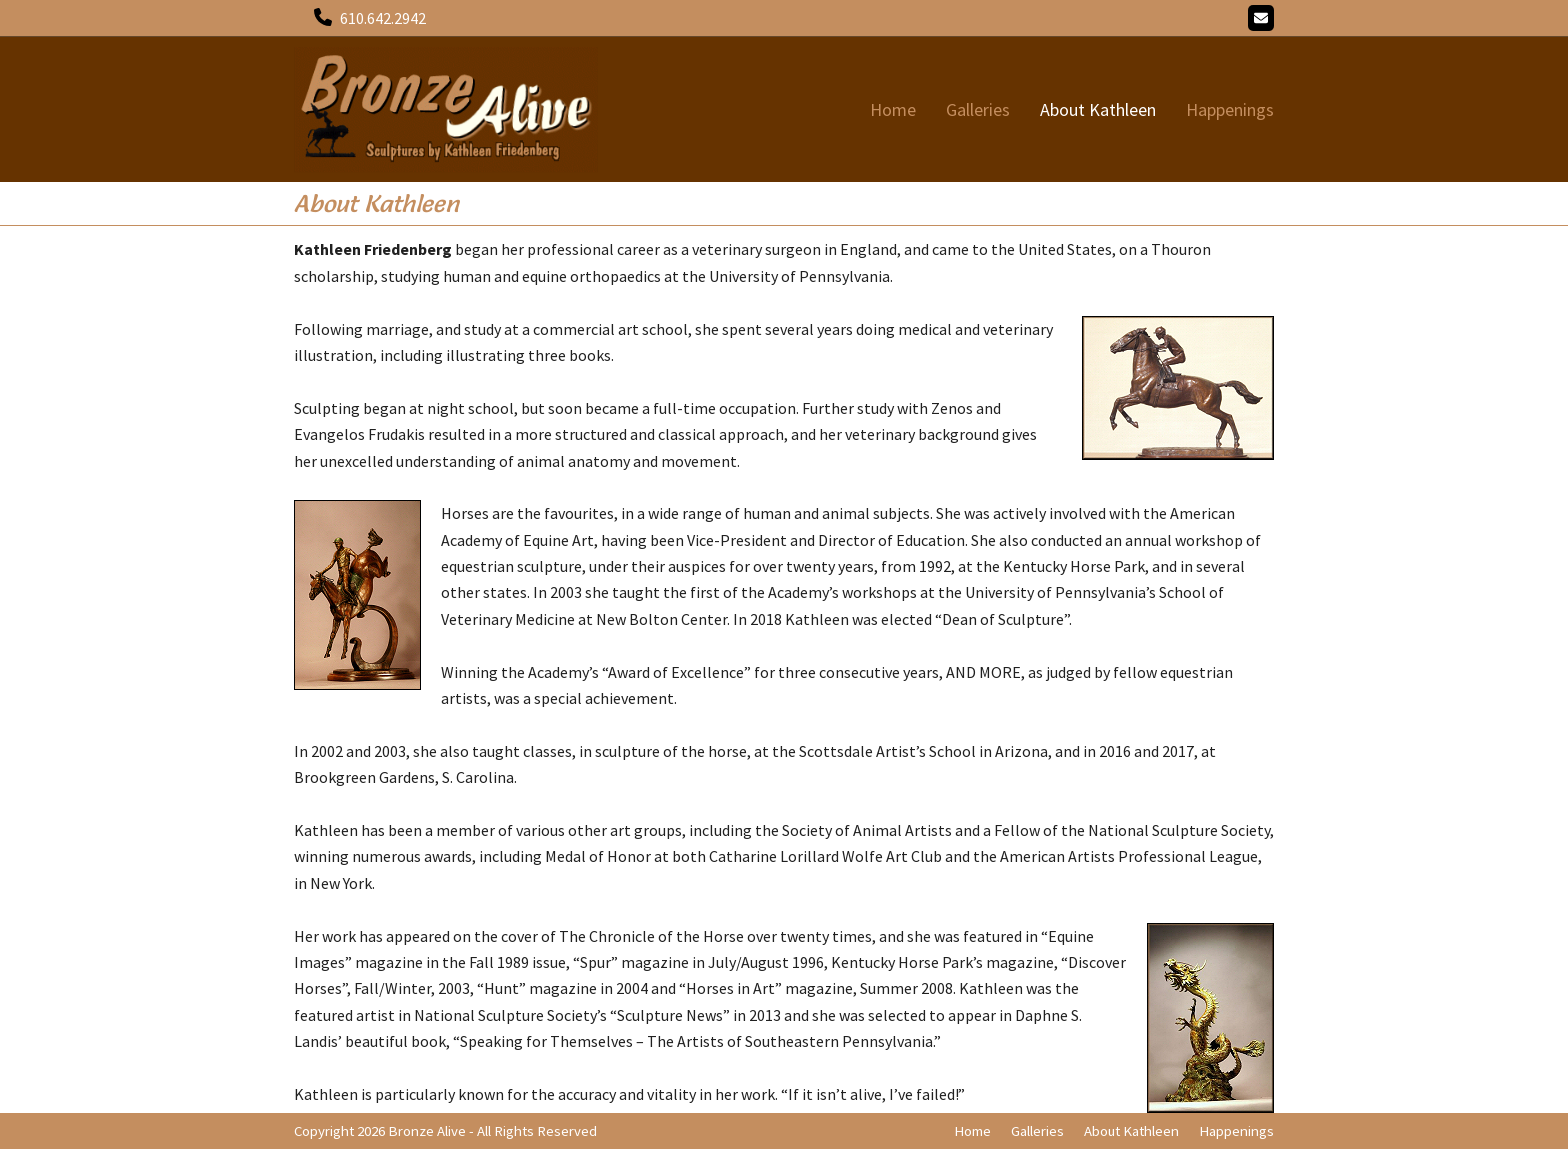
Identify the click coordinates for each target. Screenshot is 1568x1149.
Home (972, 1130)
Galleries (1037, 1130)
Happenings (1236, 1130)
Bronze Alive (427, 1130)
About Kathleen (1131, 1130)
